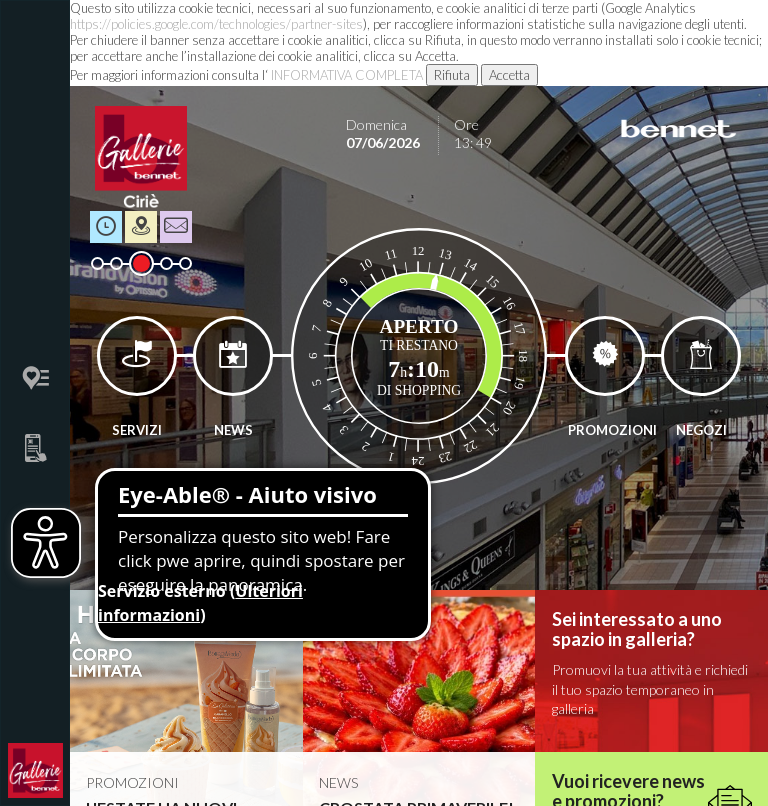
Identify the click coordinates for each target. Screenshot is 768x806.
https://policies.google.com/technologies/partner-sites (216, 24)
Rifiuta (452, 75)
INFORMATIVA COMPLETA (347, 75)
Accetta (509, 75)
